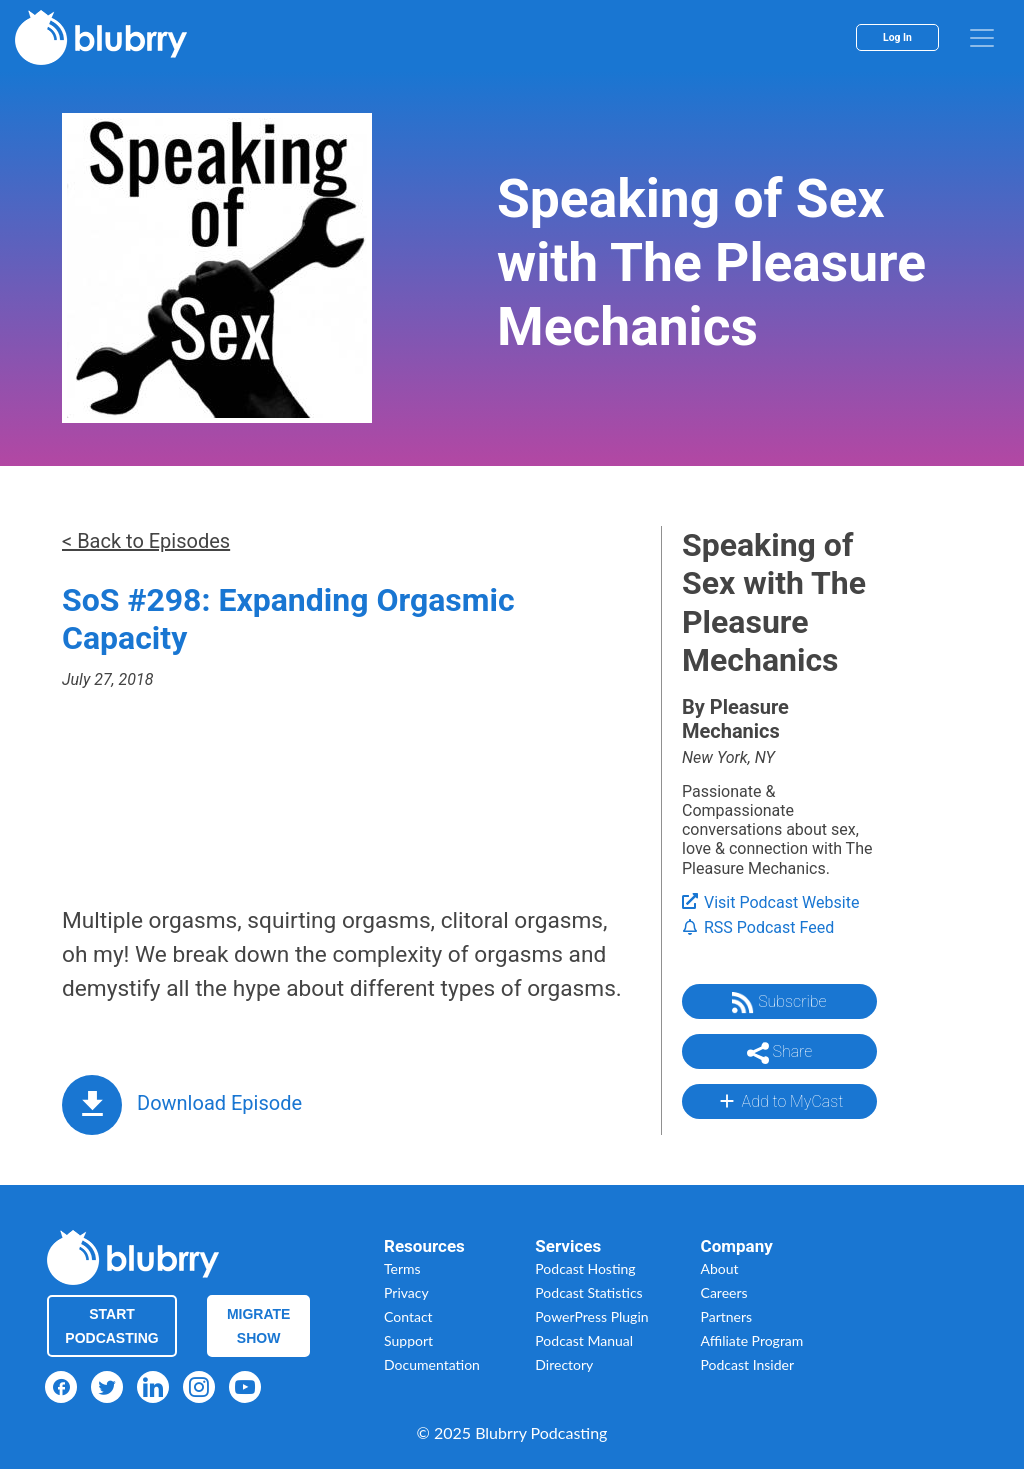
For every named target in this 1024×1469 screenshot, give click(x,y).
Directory (564, 1364)
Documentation (432, 1364)
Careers (724, 1292)
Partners (727, 1316)
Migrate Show (259, 1326)
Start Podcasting (111, 1326)
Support (408, 1340)
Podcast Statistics (588, 1292)
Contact (408, 1316)
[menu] (982, 38)
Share (780, 1053)
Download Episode (219, 1103)
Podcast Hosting (585, 1268)
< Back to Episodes (146, 541)
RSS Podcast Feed (758, 927)
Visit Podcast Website (770, 902)
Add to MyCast (779, 1101)
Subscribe (779, 1003)
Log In (897, 37)
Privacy (406, 1292)
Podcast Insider (748, 1364)
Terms (402, 1268)
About (720, 1268)
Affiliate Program (752, 1340)
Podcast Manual (584, 1340)
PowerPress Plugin (591, 1316)
